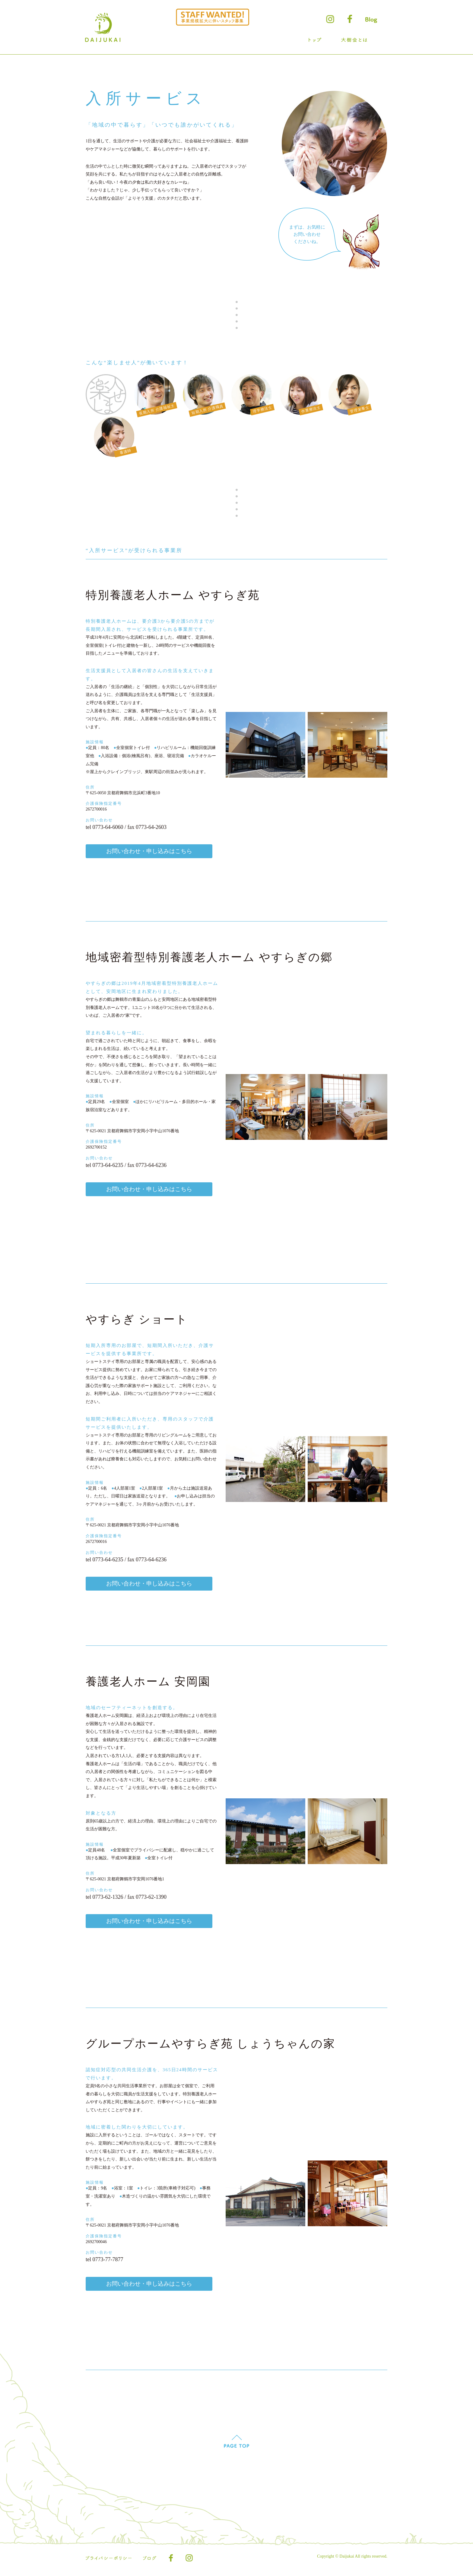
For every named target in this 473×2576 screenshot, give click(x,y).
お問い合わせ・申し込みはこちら (149, 851)
